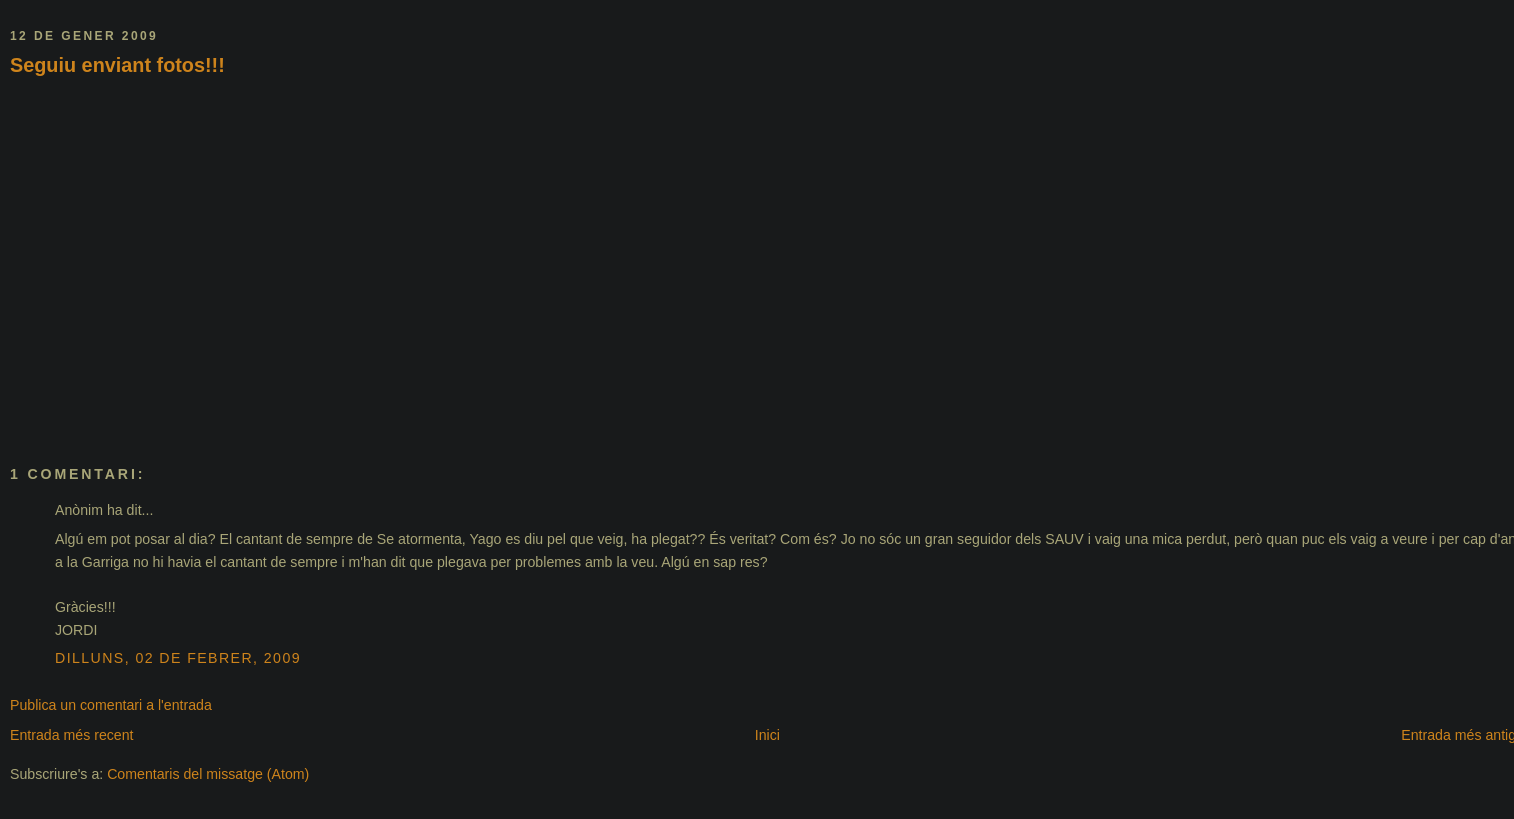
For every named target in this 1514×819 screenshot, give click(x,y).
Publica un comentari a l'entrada (111, 705)
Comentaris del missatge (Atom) (208, 774)
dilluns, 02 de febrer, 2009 (178, 658)
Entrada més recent (72, 735)
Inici (767, 735)
